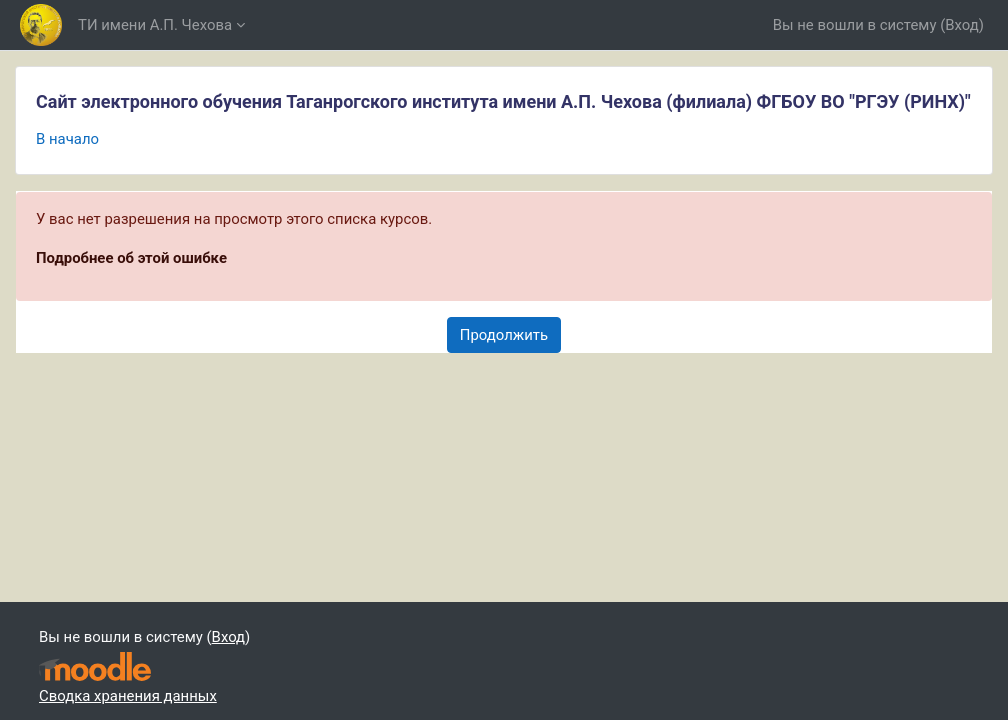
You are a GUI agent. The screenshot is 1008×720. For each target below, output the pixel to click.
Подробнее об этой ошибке (131, 258)
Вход (962, 25)
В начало (67, 139)
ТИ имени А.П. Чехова (155, 25)
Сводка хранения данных (128, 696)
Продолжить (504, 335)
